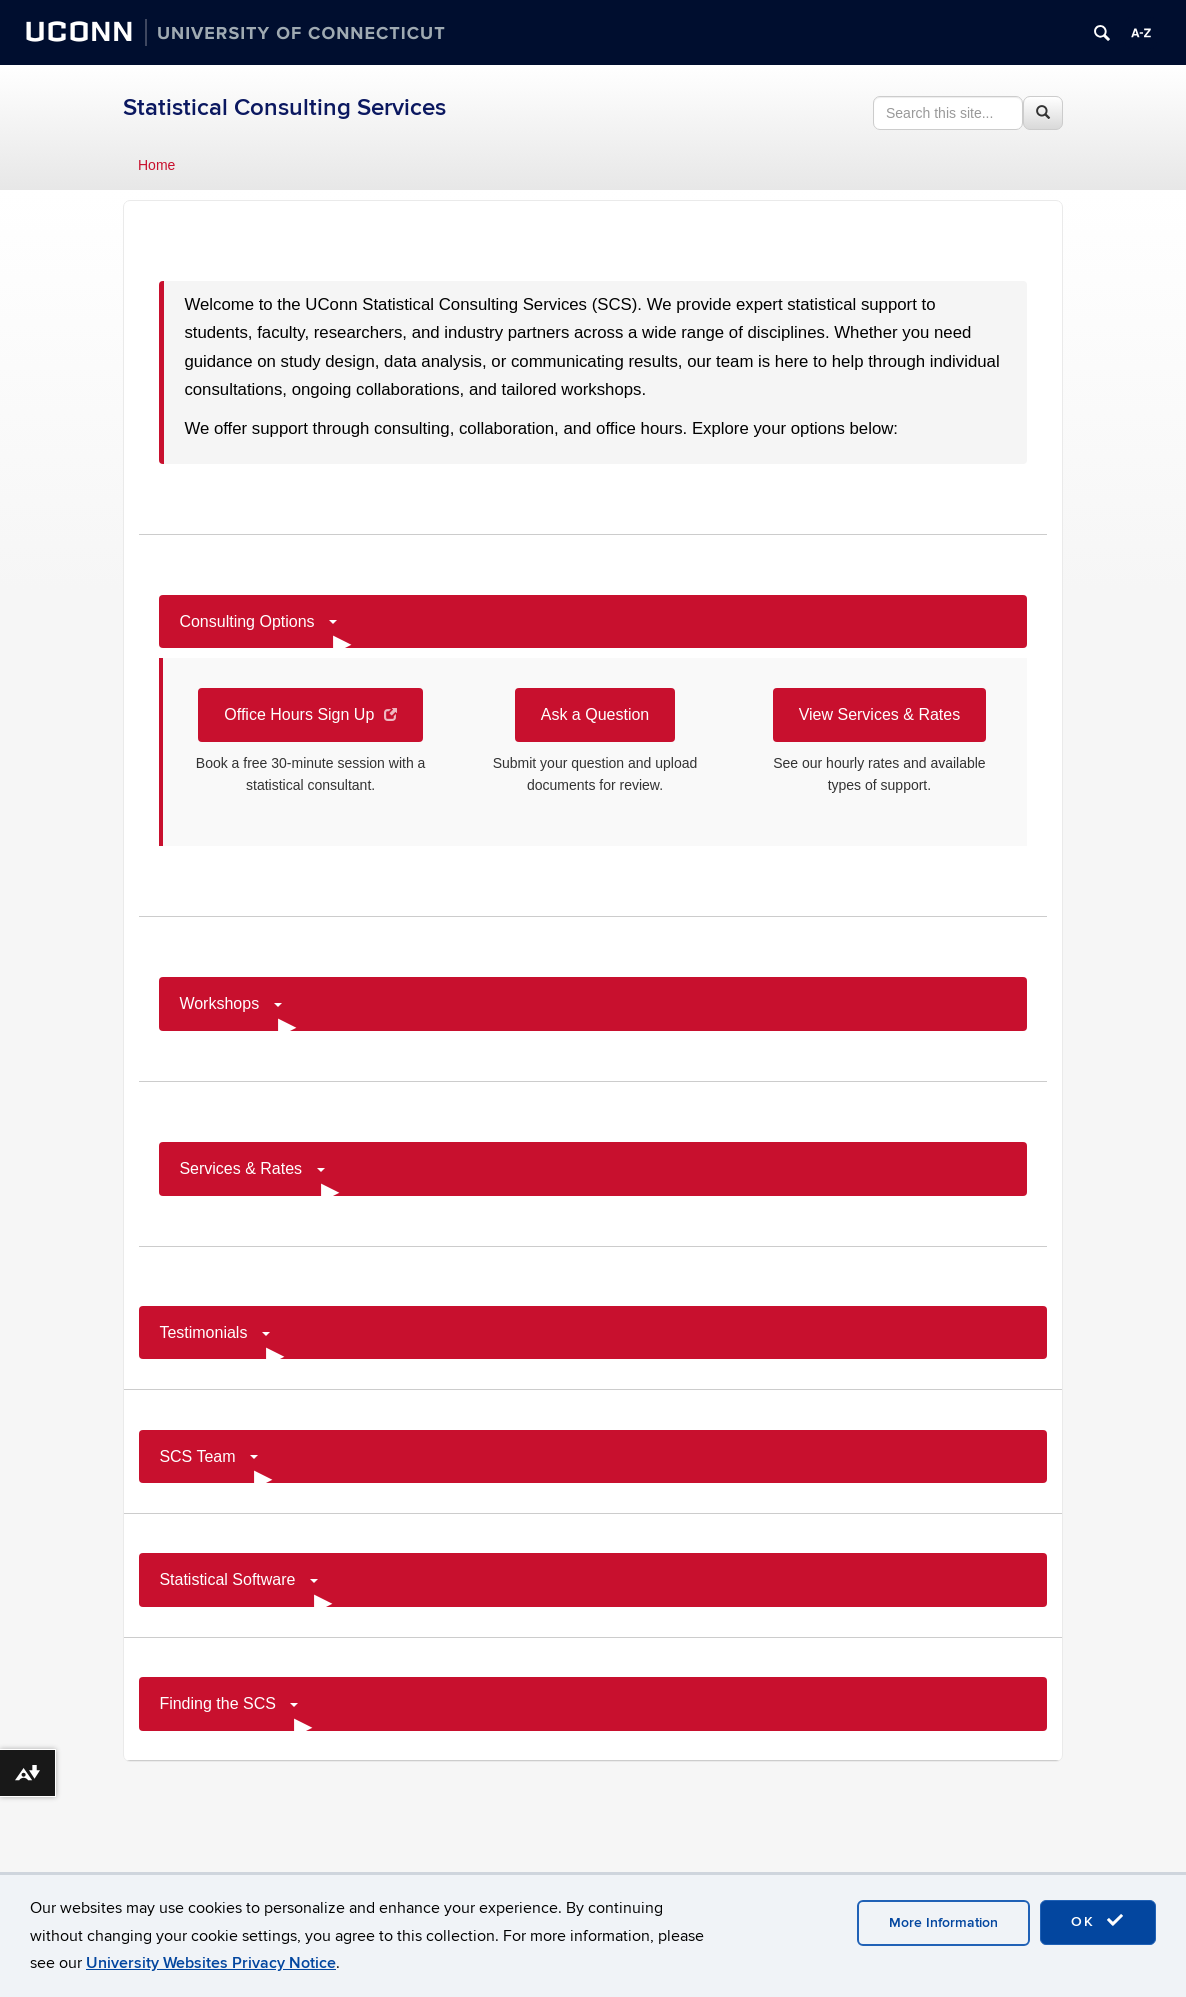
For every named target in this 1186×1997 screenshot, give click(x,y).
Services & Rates (258, 1178)
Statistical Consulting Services (284, 107)
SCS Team (215, 1466)
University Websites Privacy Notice (211, 1963)
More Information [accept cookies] (943, 1922)
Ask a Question (595, 714)
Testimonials (221, 1342)
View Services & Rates (880, 714)
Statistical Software (245, 1589)
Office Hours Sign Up (310, 714)
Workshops (237, 1013)
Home (156, 165)
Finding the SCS (235, 1713)
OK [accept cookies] (1098, 1921)
